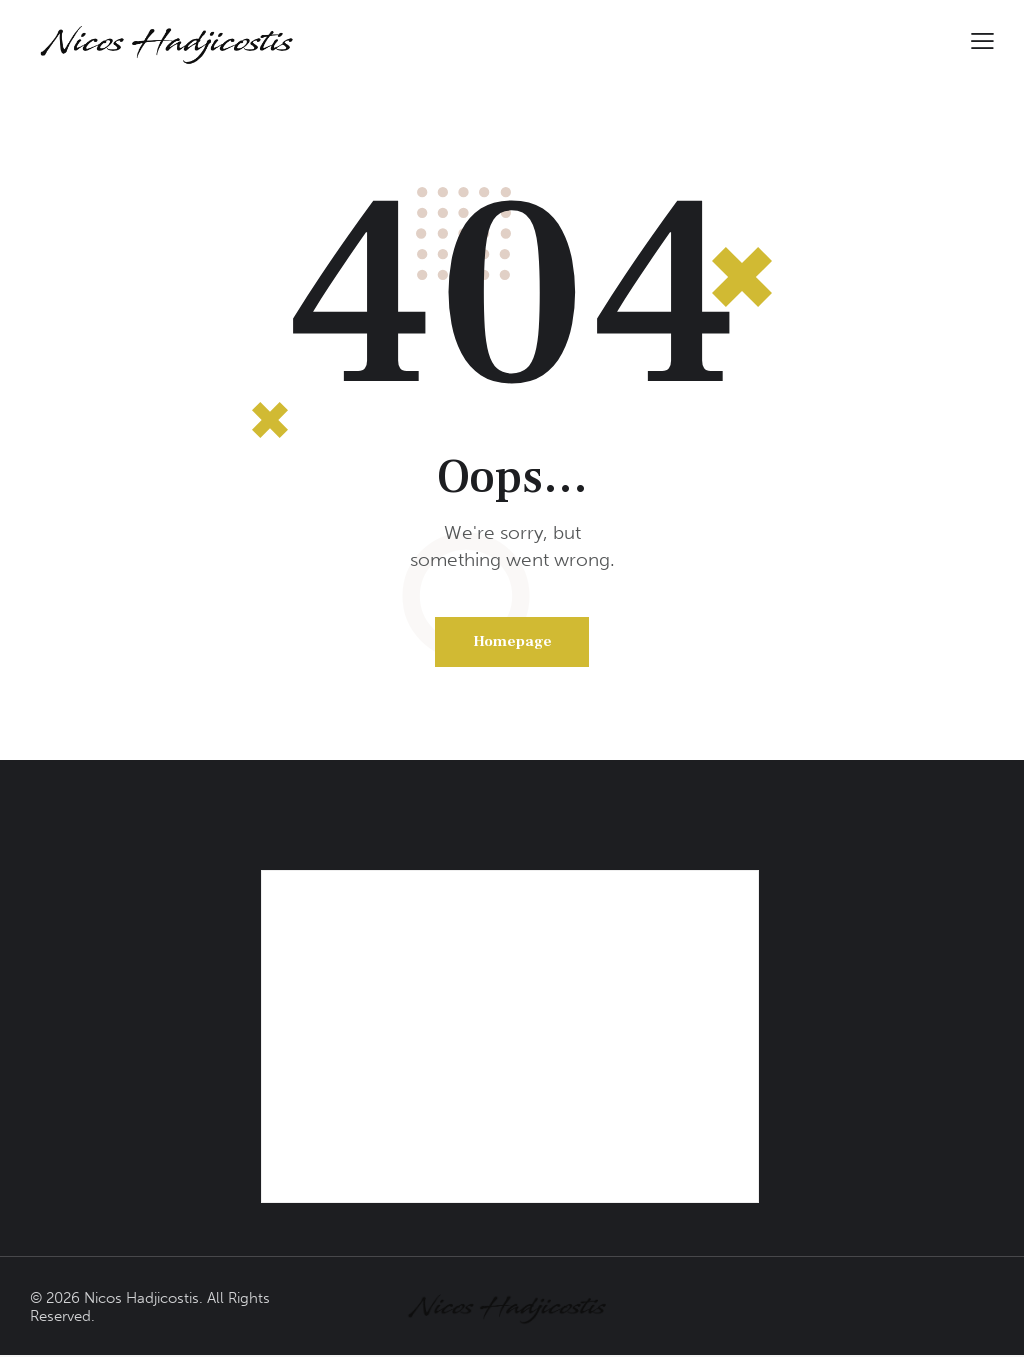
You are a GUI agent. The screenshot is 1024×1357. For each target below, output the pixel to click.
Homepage (512, 642)
